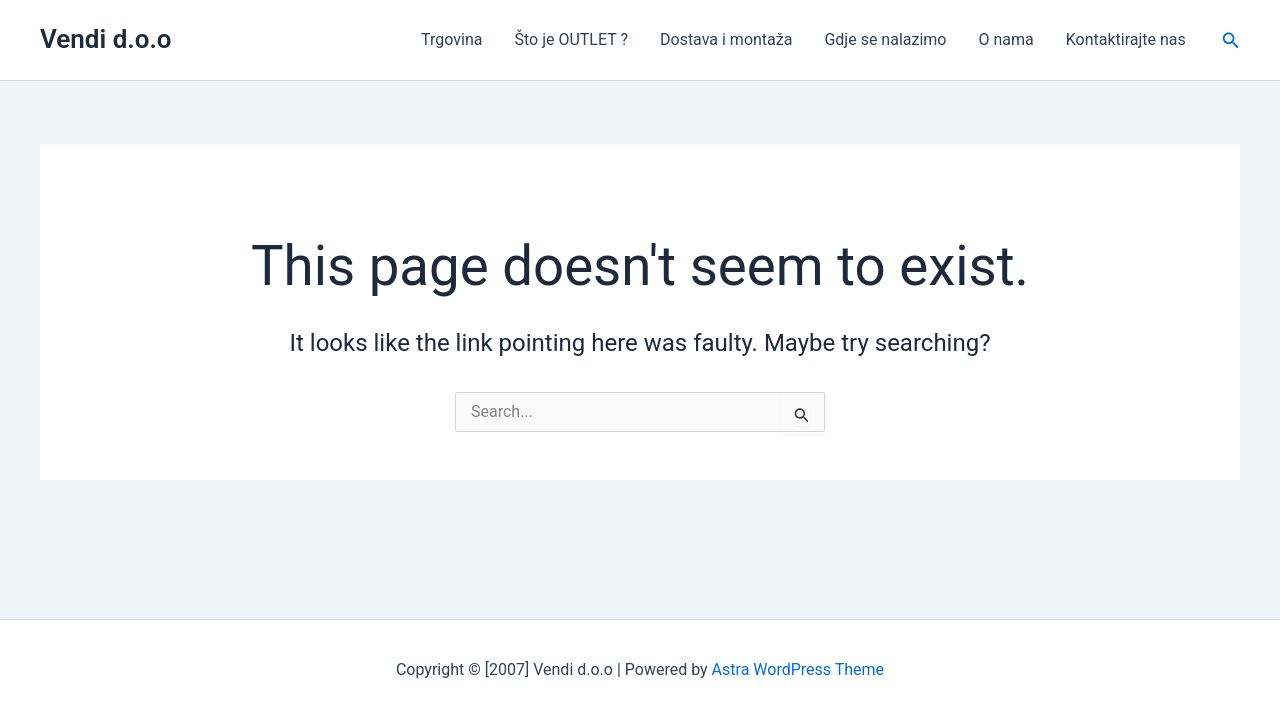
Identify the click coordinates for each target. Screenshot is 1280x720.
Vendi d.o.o (106, 39)
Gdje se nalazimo (885, 39)
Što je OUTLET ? (571, 39)
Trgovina (451, 39)
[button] (1231, 40)
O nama (1005, 39)
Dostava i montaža (726, 39)
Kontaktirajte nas (1126, 39)
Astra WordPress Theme (798, 669)
